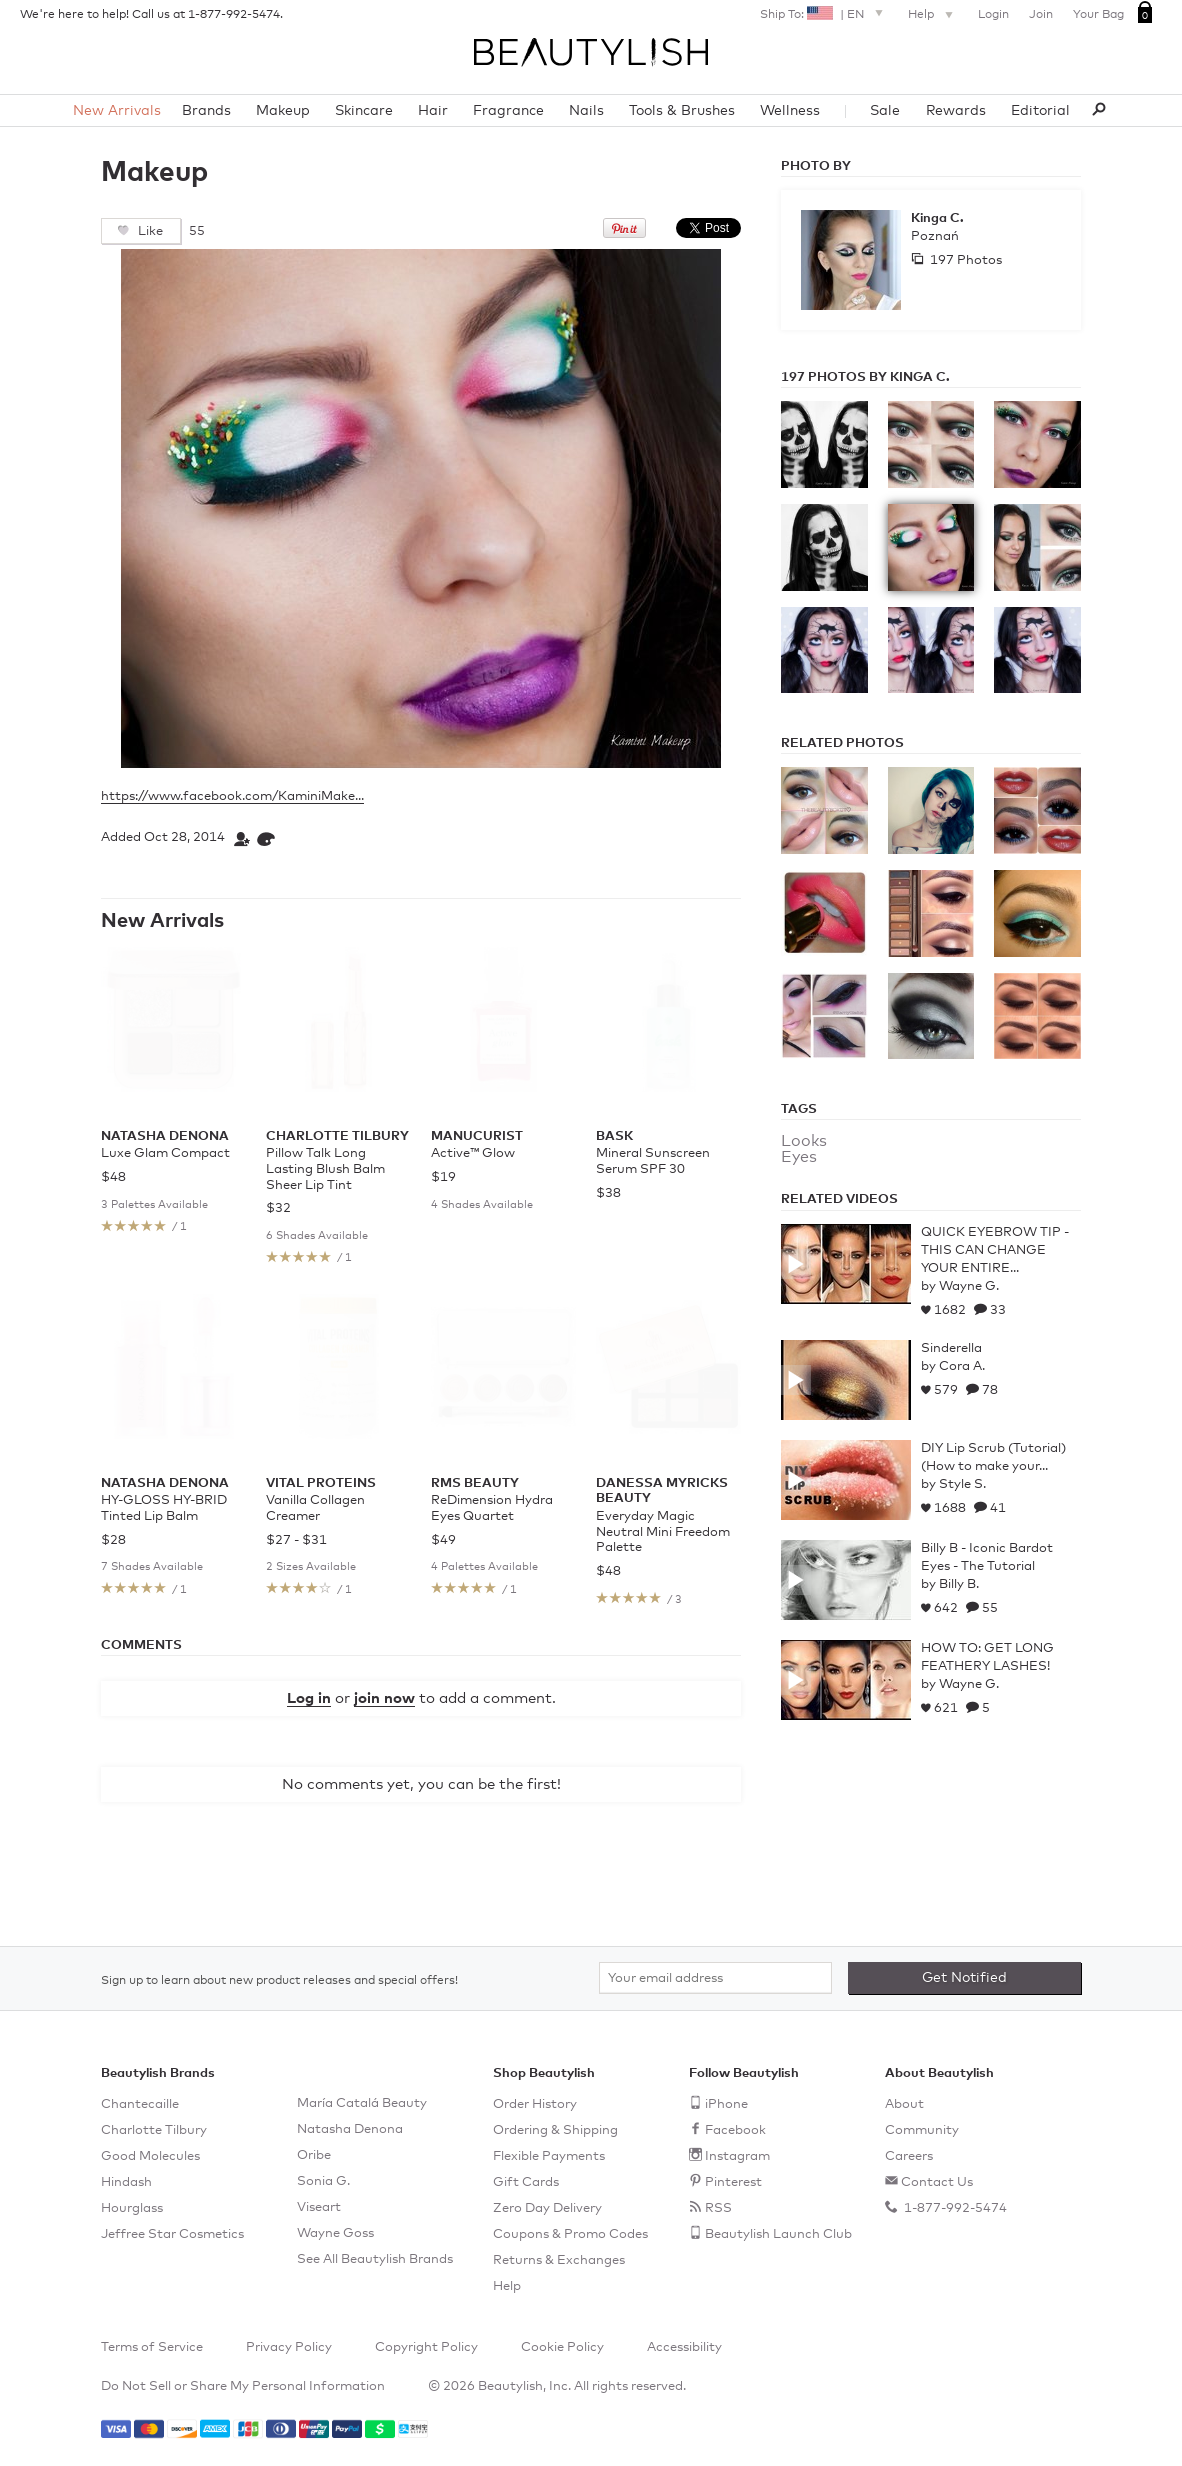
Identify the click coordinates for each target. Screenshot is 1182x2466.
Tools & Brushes (682, 111)
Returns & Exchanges (559, 2260)
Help (933, 16)
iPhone (726, 2104)
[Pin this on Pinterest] (624, 234)
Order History (535, 2104)
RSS (718, 2208)
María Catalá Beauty (362, 2103)
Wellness (790, 111)
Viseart (319, 2207)
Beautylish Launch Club (778, 2234)
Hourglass (132, 2208)
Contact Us (937, 2182)
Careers (909, 2156)
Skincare (364, 111)
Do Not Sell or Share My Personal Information (243, 2386)
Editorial (1040, 111)
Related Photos (842, 743)
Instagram (737, 2156)
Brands (206, 111)
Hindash (126, 2182)
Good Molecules (150, 2156)
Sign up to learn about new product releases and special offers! (279, 1981)
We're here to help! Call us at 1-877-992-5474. (151, 15)
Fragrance (508, 111)
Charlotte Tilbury (154, 2130)
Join (1041, 15)
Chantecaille (140, 2104)
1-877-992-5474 (954, 2208)
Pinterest (733, 2182)
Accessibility (684, 2347)
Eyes (799, 1157)
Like (149, 231)
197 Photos (964, 260)
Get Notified (964, 1978)
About (904, 2104)
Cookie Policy (562, 2347)
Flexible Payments (549, 2156)
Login (993, 15)
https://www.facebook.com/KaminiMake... (232, 796)
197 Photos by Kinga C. (865, 377)
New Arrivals (117, 111)
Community (922, 2130)
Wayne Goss (335, 2233)
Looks (804, 1141)
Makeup (283, 111)
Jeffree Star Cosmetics (172, 2234)
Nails (586, 111)
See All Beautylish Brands (375, 2259)
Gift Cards (526, 2182)
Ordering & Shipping (555, 2130)
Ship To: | (824, 12)
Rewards (956, 111)
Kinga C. (937, 218)
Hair (433, 111)
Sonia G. (323, 2181)
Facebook (735, 2130)
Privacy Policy (289, 2347)
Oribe (314, 2155)
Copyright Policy (426, 2347)
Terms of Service (152, 2347)
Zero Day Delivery (547, 2208)
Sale (885, 111)
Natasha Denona (350, 2129)
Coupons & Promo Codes (570, 2234)
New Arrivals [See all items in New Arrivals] (162, 921)
